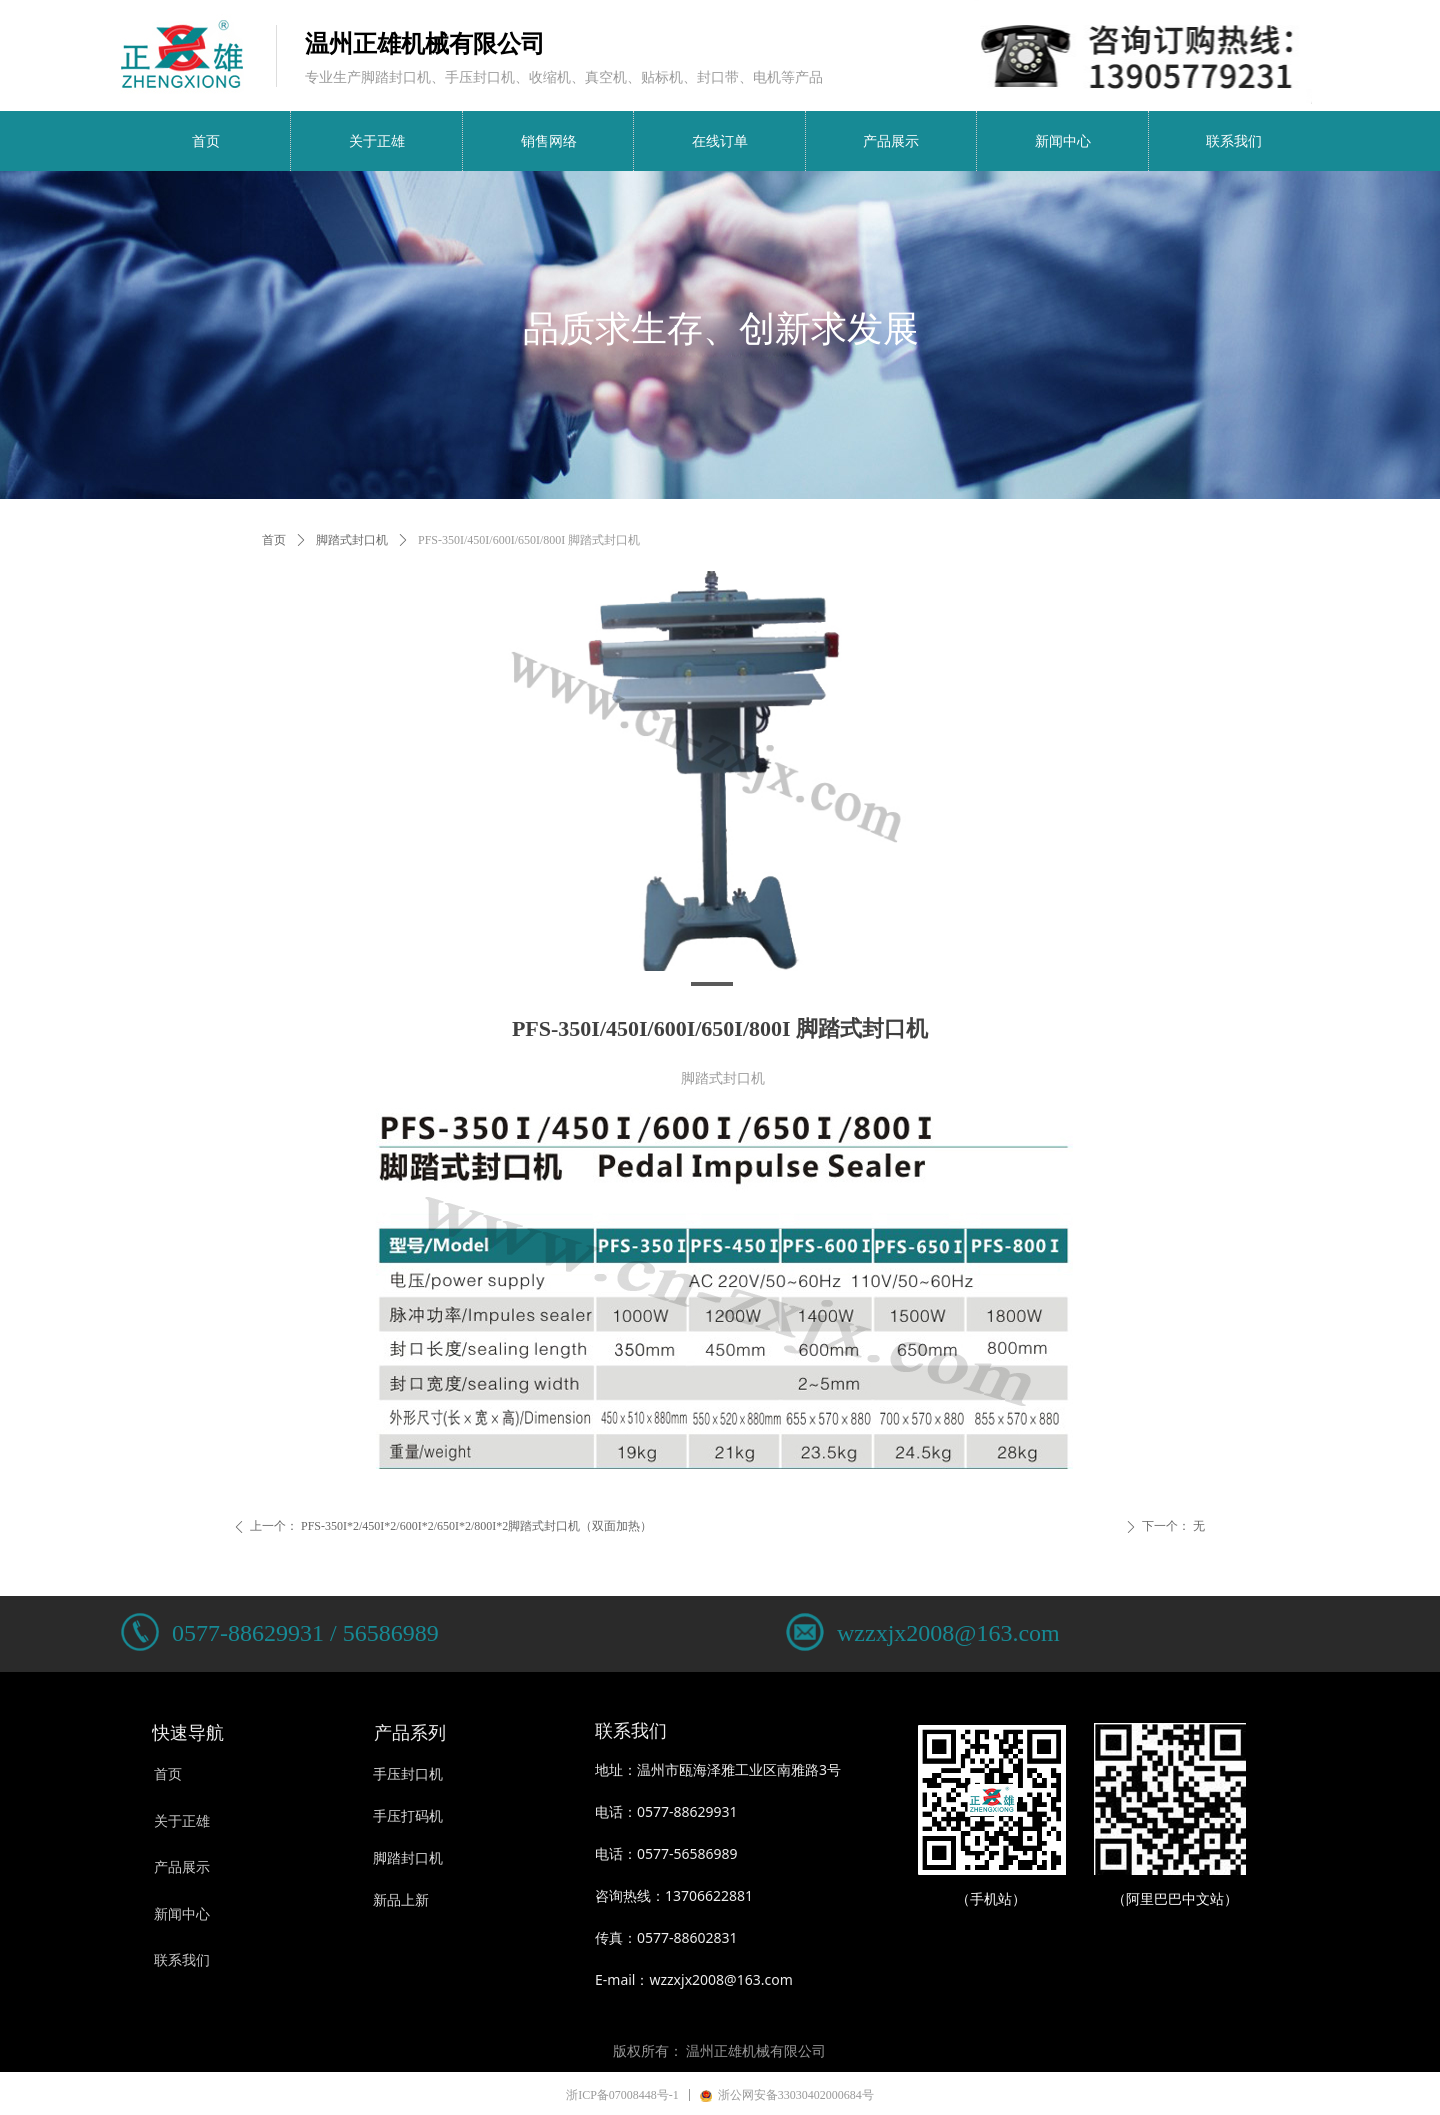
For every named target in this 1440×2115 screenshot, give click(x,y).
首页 (274, 540)
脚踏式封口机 (352, 540)
